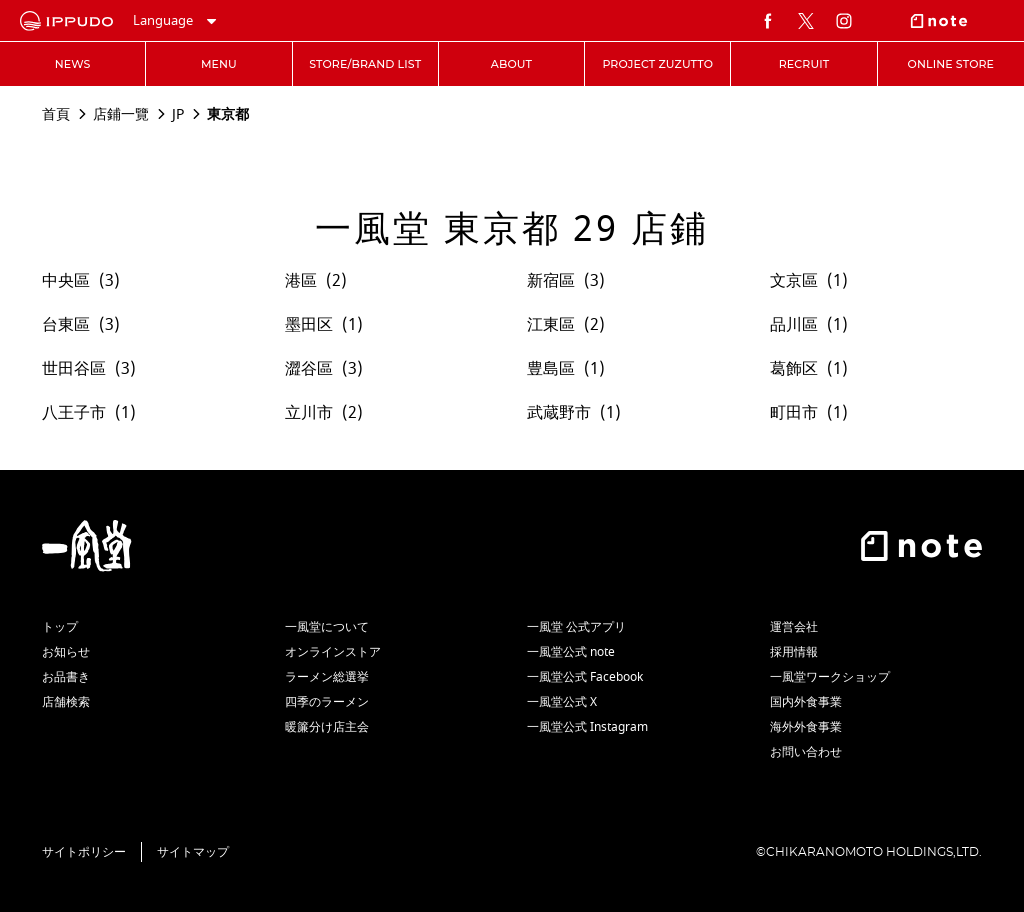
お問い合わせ (806, 752)
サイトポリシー (84, 852)
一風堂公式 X (562, 702)
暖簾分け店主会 (327, 727)
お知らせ (66, 652)
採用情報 (794, 652)
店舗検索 (66, 702)
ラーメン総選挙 (327, 677)
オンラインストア (333, 652)
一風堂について (327, 627)
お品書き (66, 677)
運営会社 (794, 627)
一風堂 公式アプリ (576, 627)
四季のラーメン (327, 702)
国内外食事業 (806, 702)
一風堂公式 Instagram (587, 727)
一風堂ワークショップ (830, 677)
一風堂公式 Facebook (585, 677)
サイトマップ (193, 852)
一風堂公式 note (571, 652)
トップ (60, 627)
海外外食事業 (806, 727)
